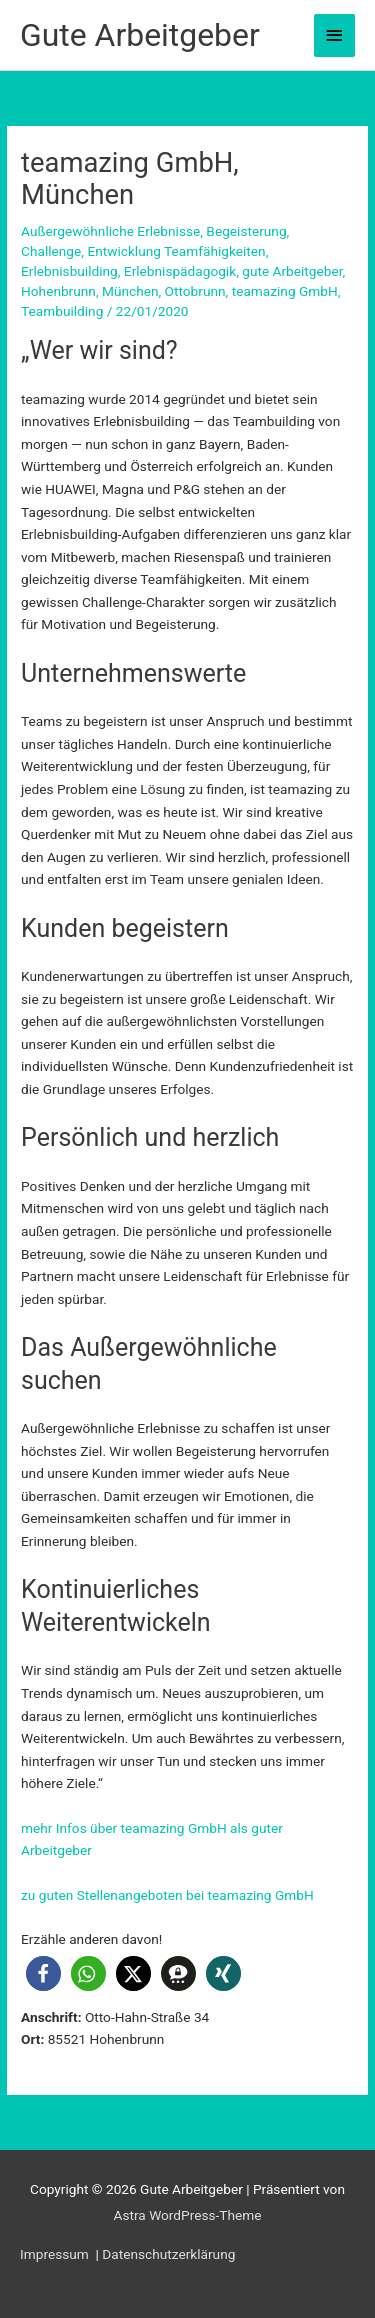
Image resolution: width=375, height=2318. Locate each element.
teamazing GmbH (285, 291)
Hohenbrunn (58, 291)
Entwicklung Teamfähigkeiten (176, 251)
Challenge (51, 251)
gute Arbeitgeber (292, 271)
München (130, 291)
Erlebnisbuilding (69, 271)
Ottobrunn (195, 291)
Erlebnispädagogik (180, 271)
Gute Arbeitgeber (140, 35)
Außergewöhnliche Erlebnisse (110, 231)
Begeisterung (246, 231)
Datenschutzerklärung (168, 2254)
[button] (43, 1973)
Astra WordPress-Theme (187, 2215)
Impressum (56, 2254)
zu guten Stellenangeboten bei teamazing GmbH (167, 1895)
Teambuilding (62, 311)
